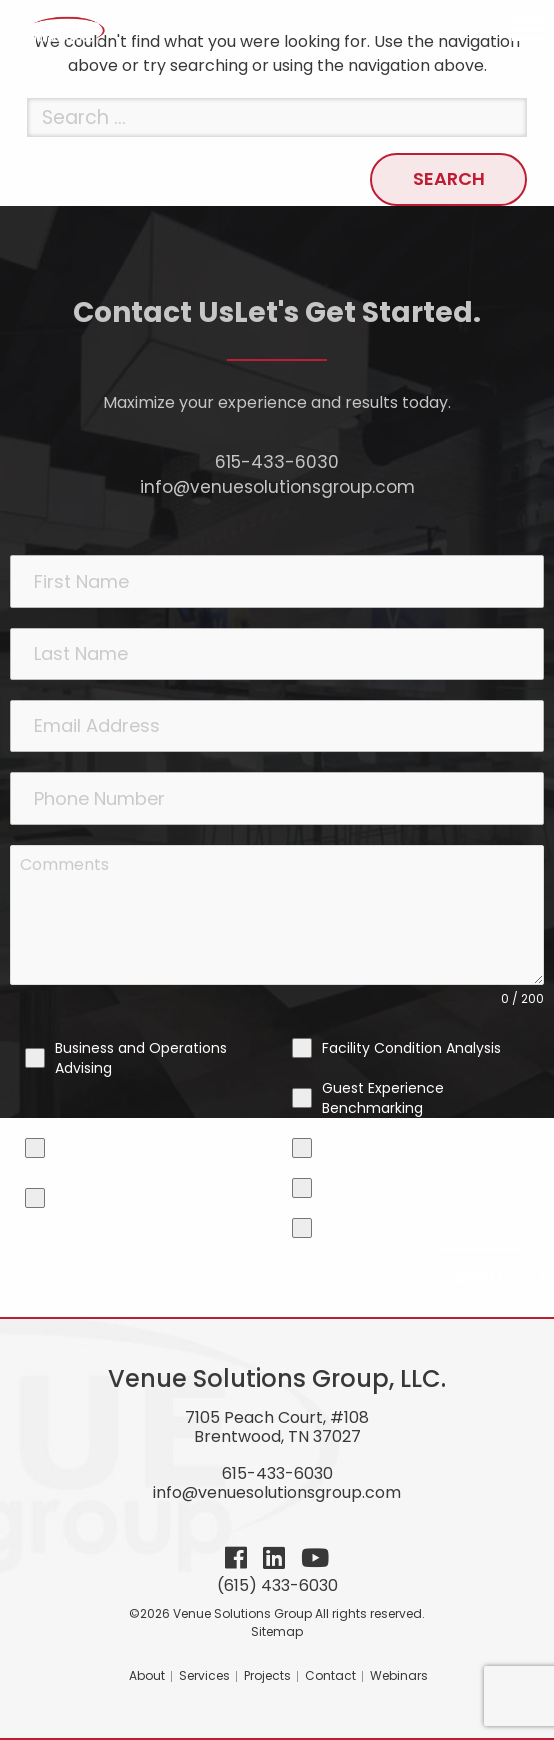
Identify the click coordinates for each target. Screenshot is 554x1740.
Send (478, 1276)
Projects (267, 1675)
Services (204, 1675)
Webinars (399, 1675)
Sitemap (277, 1631)
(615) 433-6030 (277, 1585)
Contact (330, 1675)
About (147, 1675)
